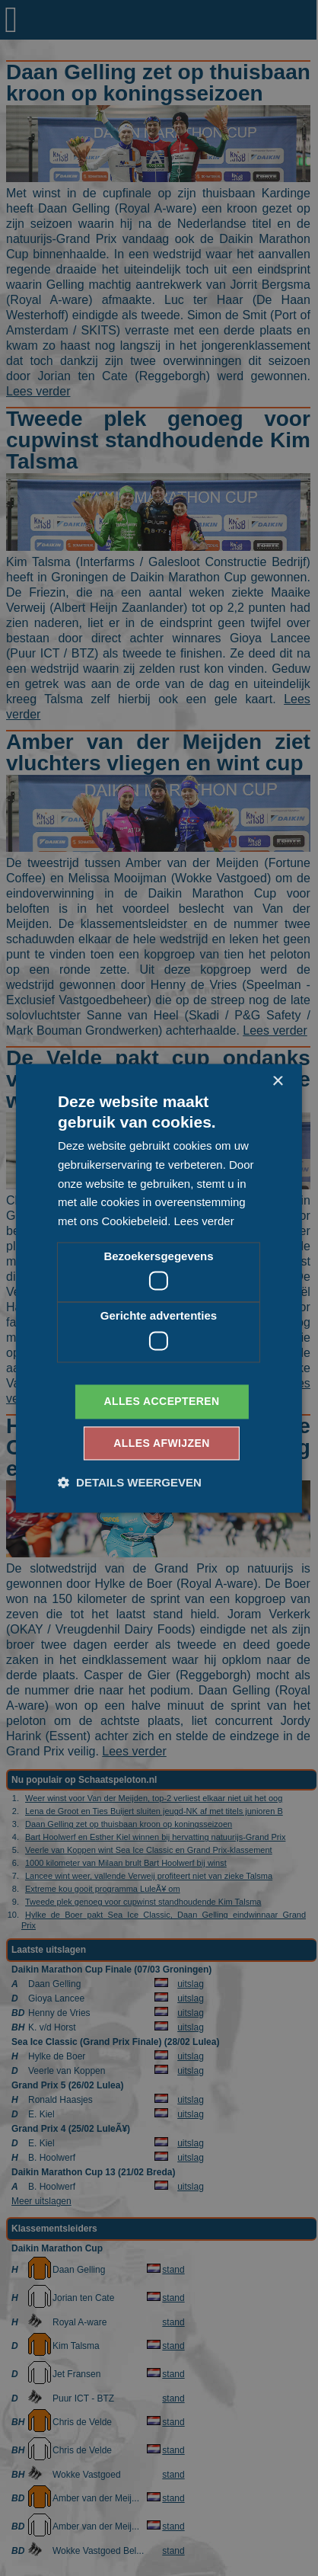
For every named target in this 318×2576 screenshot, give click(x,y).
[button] (130, 1482)
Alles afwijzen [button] (161, 1443)
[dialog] (159, 1288)
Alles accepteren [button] (161, 1401)
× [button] (277, 1081)
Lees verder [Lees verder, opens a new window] (204, 1221)
